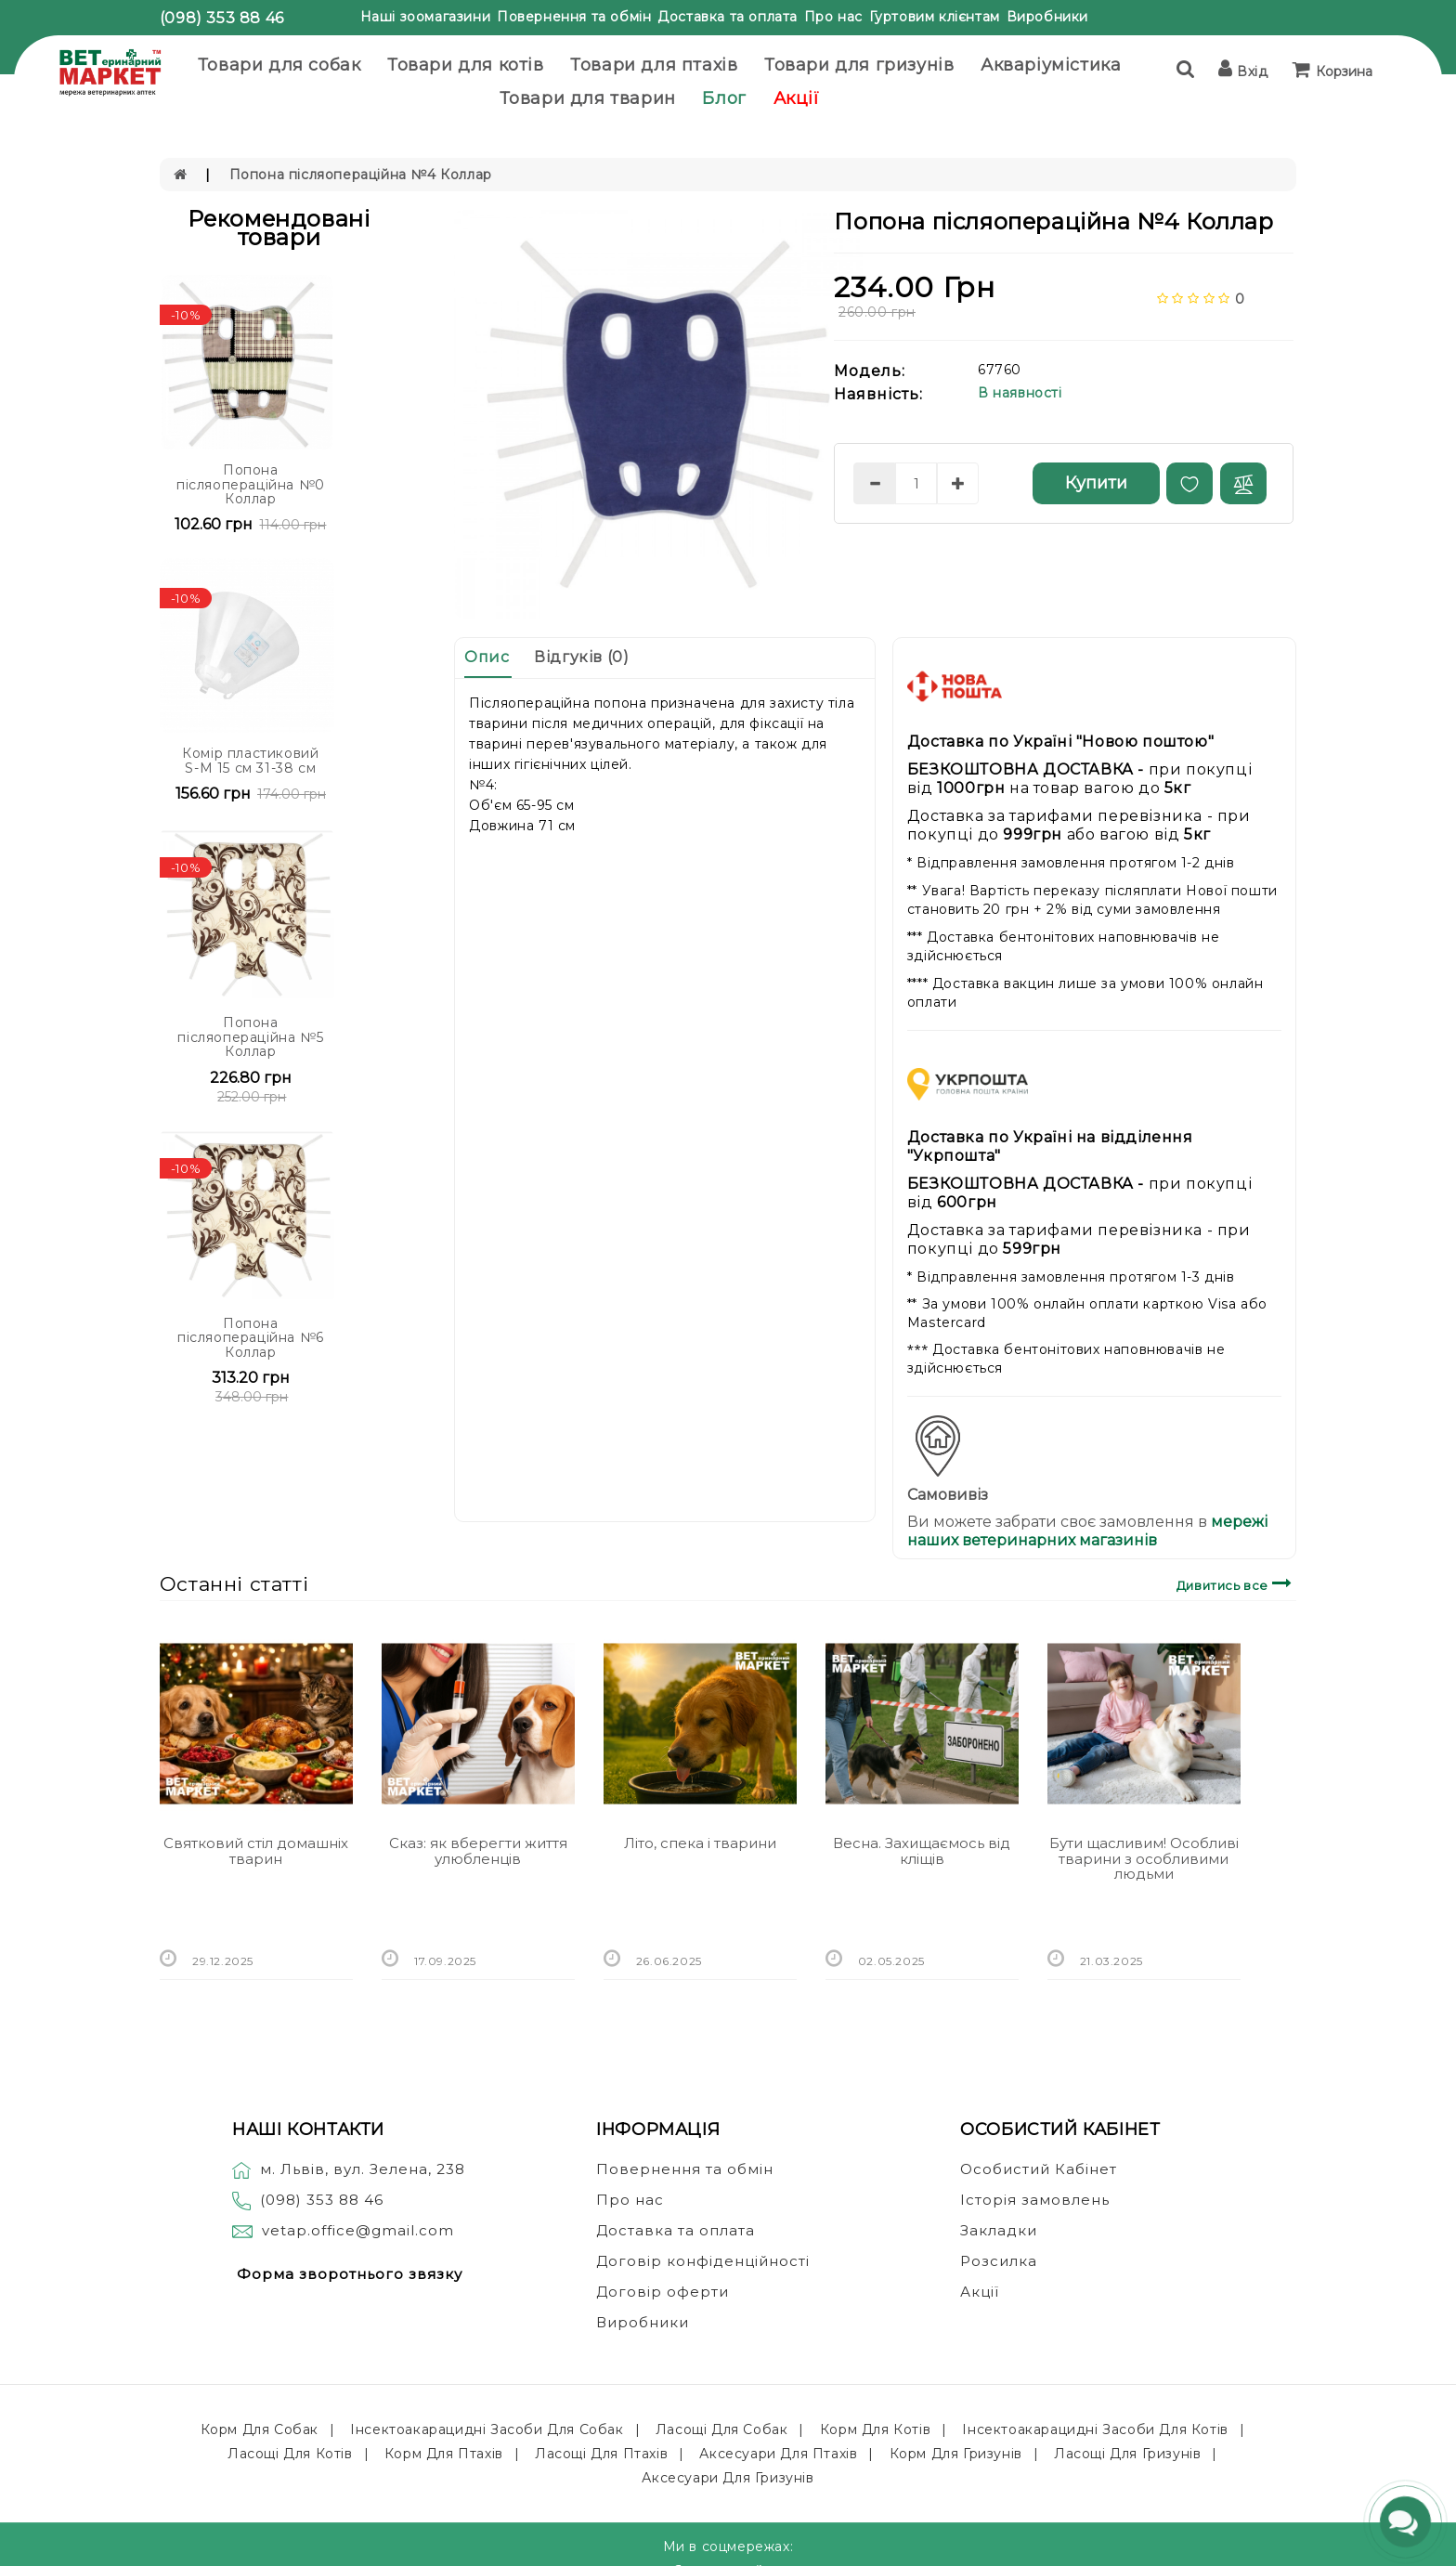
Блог (724, 98)
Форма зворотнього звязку (349, 2274)
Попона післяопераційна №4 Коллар (360, 174)
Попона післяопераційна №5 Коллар (250, 1037)
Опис (486, 657)
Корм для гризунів (956, 2453)
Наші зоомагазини (425, 16)
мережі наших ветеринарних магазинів (1087, 1531)
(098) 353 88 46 (222, 18)
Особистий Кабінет (1038, 2169)
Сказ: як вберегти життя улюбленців (478, 1851)
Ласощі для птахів (601, 2453)
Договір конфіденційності (703, 2261)
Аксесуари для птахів (778, 2453)
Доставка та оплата (727, 16)
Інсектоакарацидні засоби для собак (486, 2429)
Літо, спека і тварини (700, 1843)
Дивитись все (1236, 1583)
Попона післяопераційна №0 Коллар (250, 484)
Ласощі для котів (290, 2453)
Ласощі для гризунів (1127, 2453)
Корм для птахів (443, 2453)
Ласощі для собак (722, 2429)
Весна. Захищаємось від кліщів (921, 1851)
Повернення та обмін (574, 16)
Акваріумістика (1051, 65)
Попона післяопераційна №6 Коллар (250, 1338)
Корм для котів (875, 2429)
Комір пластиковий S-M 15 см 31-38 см (250, 760)
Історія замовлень (1035, 2199)
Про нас (833, 16)
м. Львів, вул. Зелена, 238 (348, 2169)
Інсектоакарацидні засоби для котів (1095, 2429)
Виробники (1047, 16)
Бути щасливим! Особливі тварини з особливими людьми (1144, 1858)
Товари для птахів (653, 65)
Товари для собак (279, 65)
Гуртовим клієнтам (934, 16)
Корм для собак (259, 2429)
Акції (797, 98)
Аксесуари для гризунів (727, 2477)
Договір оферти (662, 2291)
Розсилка (998, 2261)
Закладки (998, 2230)
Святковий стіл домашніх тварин (255, 1851)
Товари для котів (465, 65)
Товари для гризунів (859, 65)
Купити (1096, 483)
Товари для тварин (588, 98)
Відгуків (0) (581, 657)
